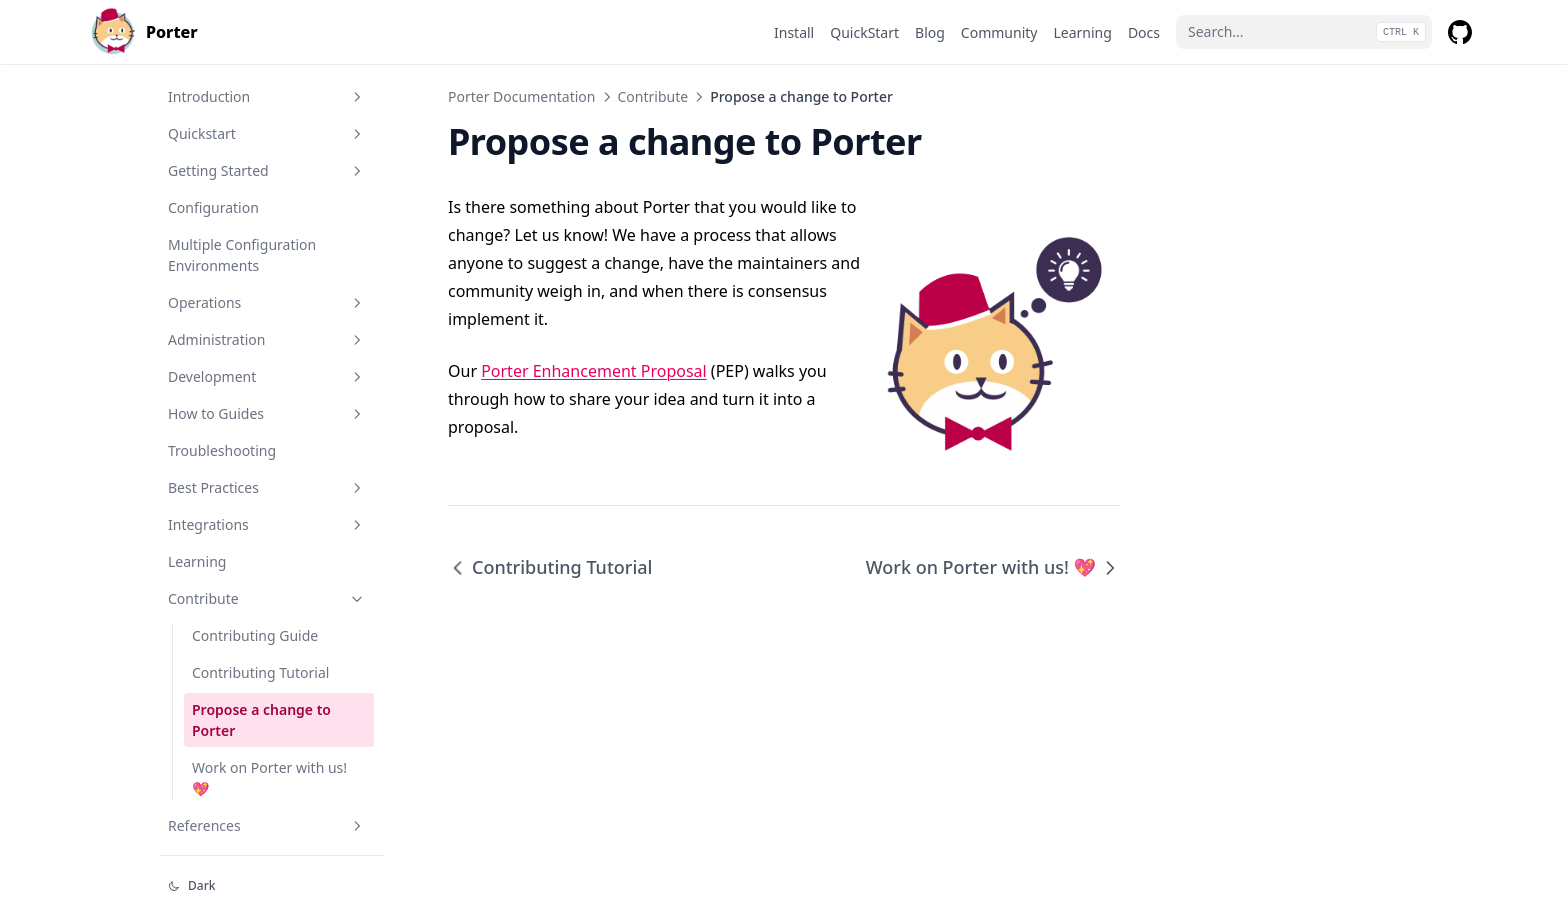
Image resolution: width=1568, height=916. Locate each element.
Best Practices (267, 487)
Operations (267, 302)
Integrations (267, 524)
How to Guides (267, 413)
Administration (267, 339)
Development (267, 376)
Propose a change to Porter (261, 720)
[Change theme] (272, 886)
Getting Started (267, 170)
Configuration (213, 207)
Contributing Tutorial (260, 672)
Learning (197, 561)
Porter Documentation (522, 96)
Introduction (267, 96)
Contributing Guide (255, 635)
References (267, 825)
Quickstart (267, 133)
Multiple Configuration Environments (242, 255)
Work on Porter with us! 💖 (269, 778)
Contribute (267, 598)
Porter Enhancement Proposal (594, 371)
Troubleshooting (222, 450)
